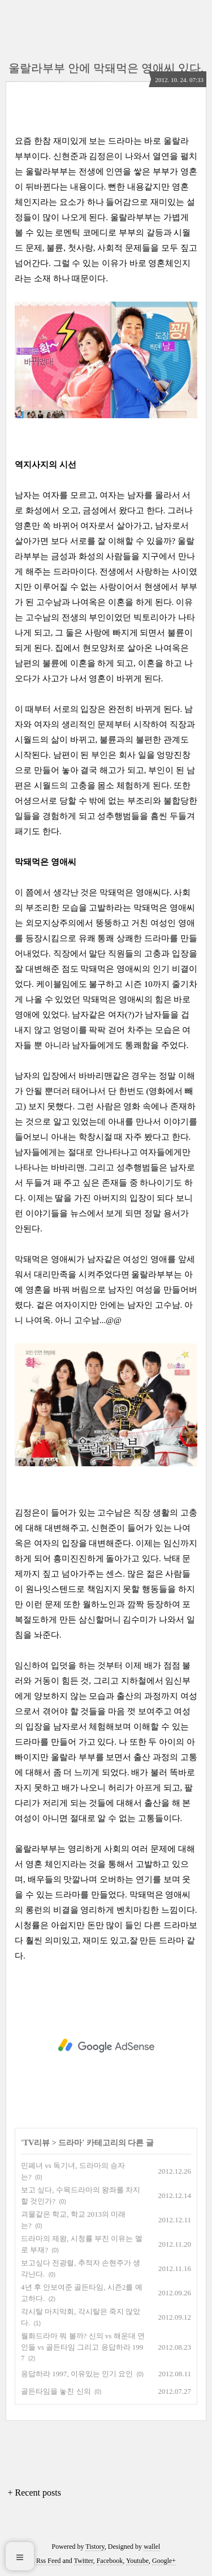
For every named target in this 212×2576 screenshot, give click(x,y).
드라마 (70, 2143)
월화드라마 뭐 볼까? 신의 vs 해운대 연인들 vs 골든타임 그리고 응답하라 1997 (83, 2347)
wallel (152, 2547)
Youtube (137, 2561)
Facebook (110, 2561)
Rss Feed (48, 2561)
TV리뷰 (36, 2143)
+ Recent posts (34, 2492)
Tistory (94, 2547)
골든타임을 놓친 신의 (56, 2391)
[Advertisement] (106, 2045)
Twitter (83, 2561)
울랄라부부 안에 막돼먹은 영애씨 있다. (106, 68)
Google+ (164, 2561)
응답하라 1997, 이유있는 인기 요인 (77, 2373)
